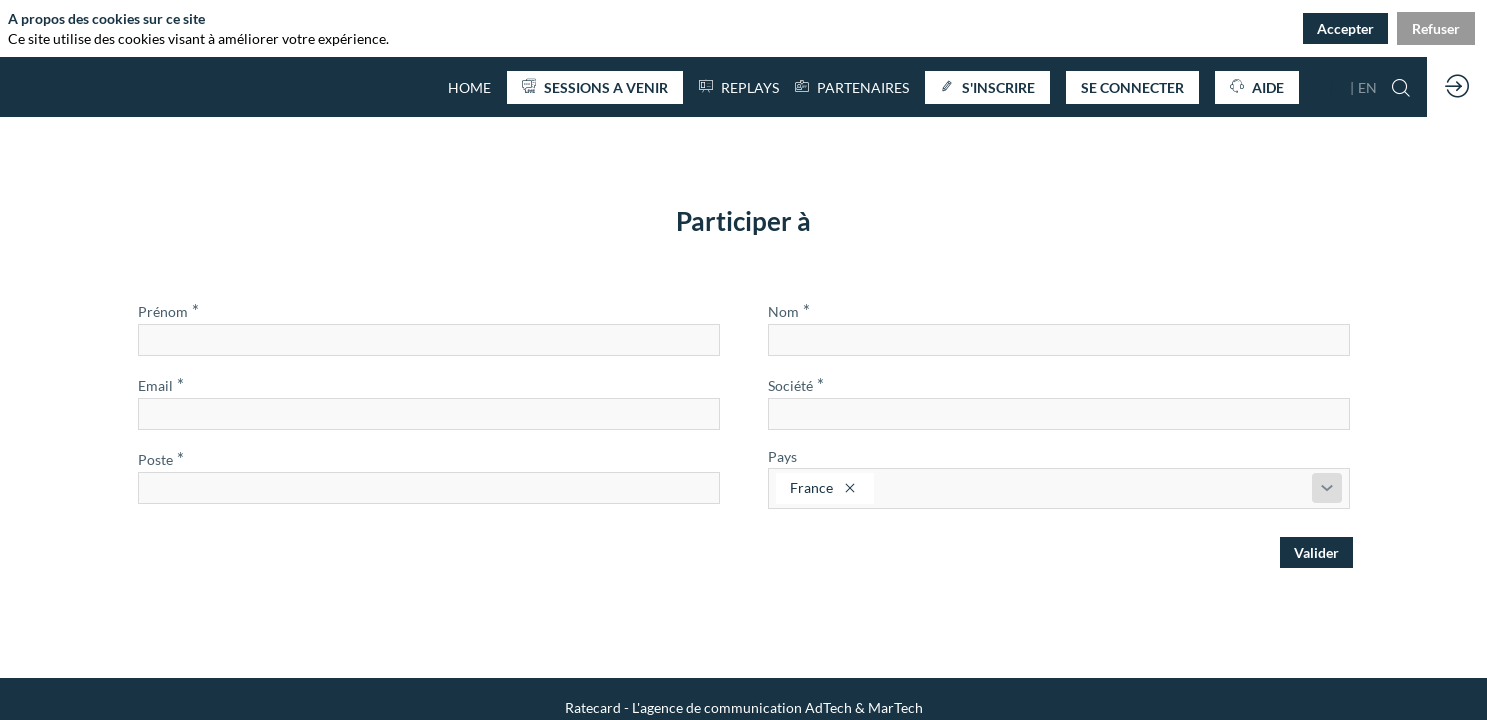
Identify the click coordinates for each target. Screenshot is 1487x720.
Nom (789, 310)
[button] (595, 87)
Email (161, 384)
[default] (469, 87)
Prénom (168, 310)
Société (796, 384)
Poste (161, 458)
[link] (852, 87)
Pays (782, 456)
